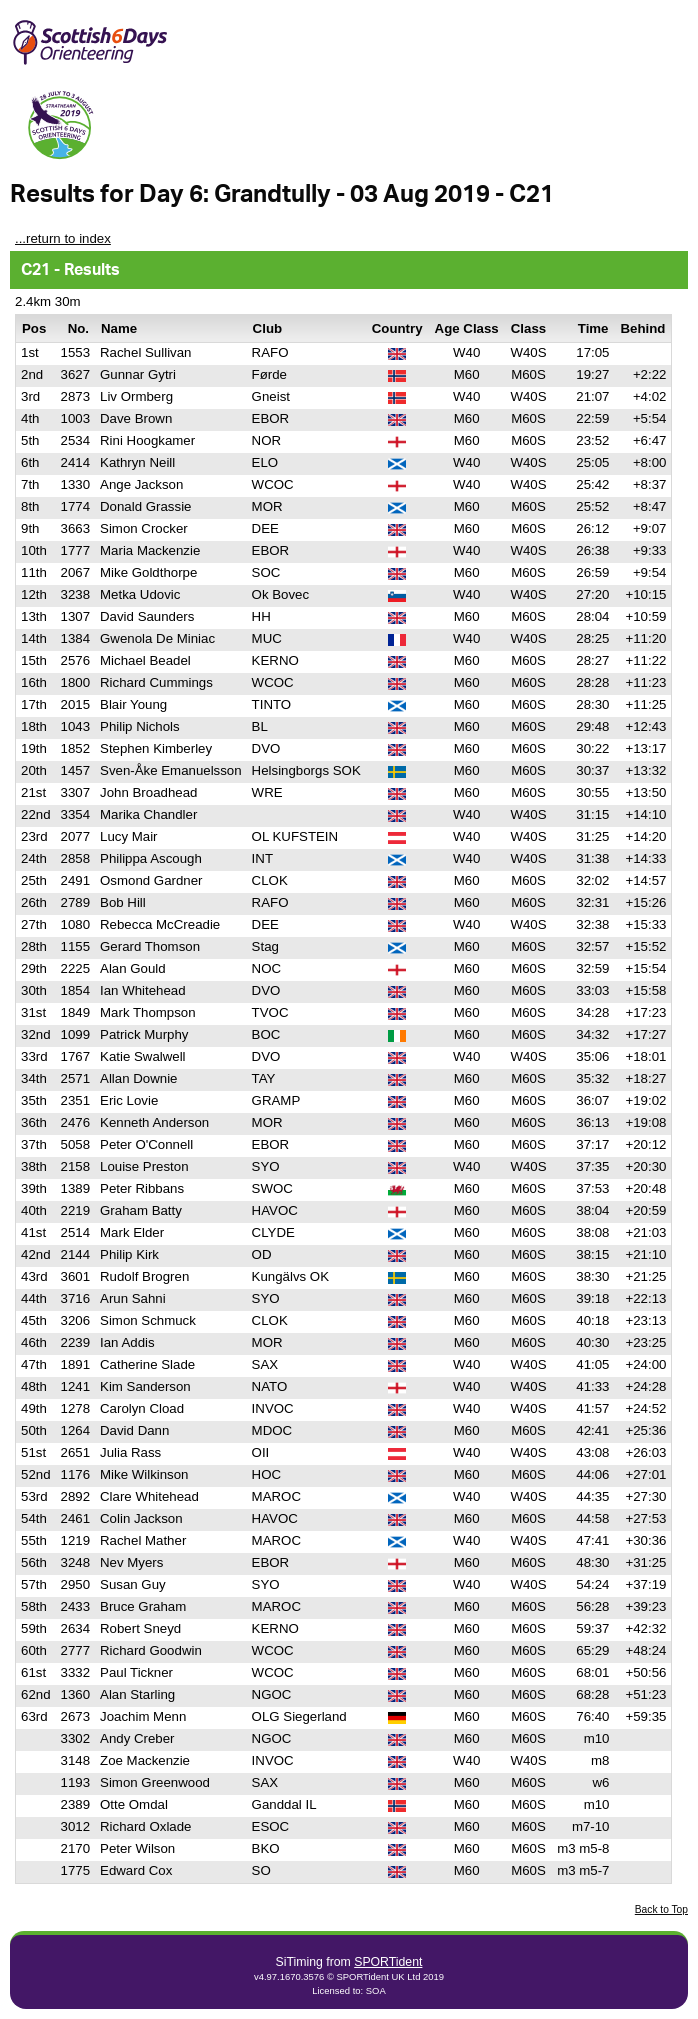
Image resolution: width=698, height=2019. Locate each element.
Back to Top (661, 1909)
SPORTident (388, 1962)
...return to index (63, 238)
